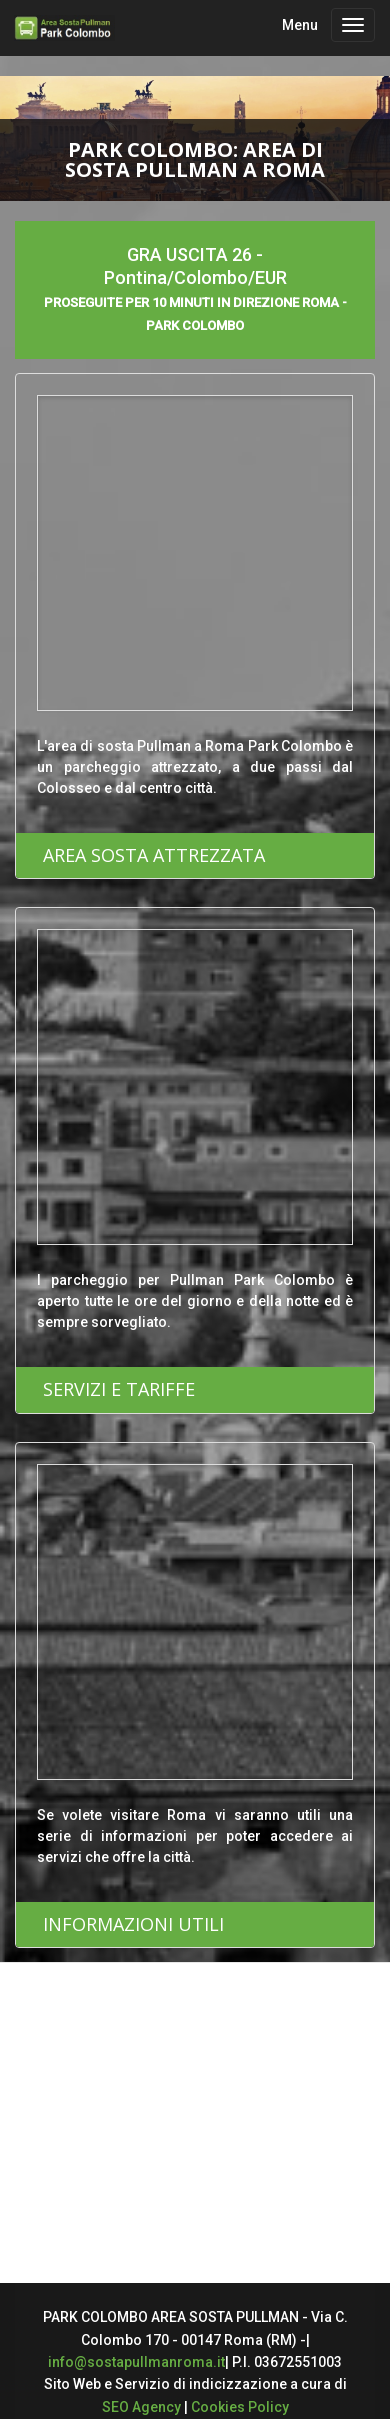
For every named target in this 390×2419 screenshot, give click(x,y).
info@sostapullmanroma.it (136, 2362)
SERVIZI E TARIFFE (119, 1389)
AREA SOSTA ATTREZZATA (154, 855)
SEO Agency (141, 2407)
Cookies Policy (240, 2407)
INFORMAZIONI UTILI (133, 1924)
